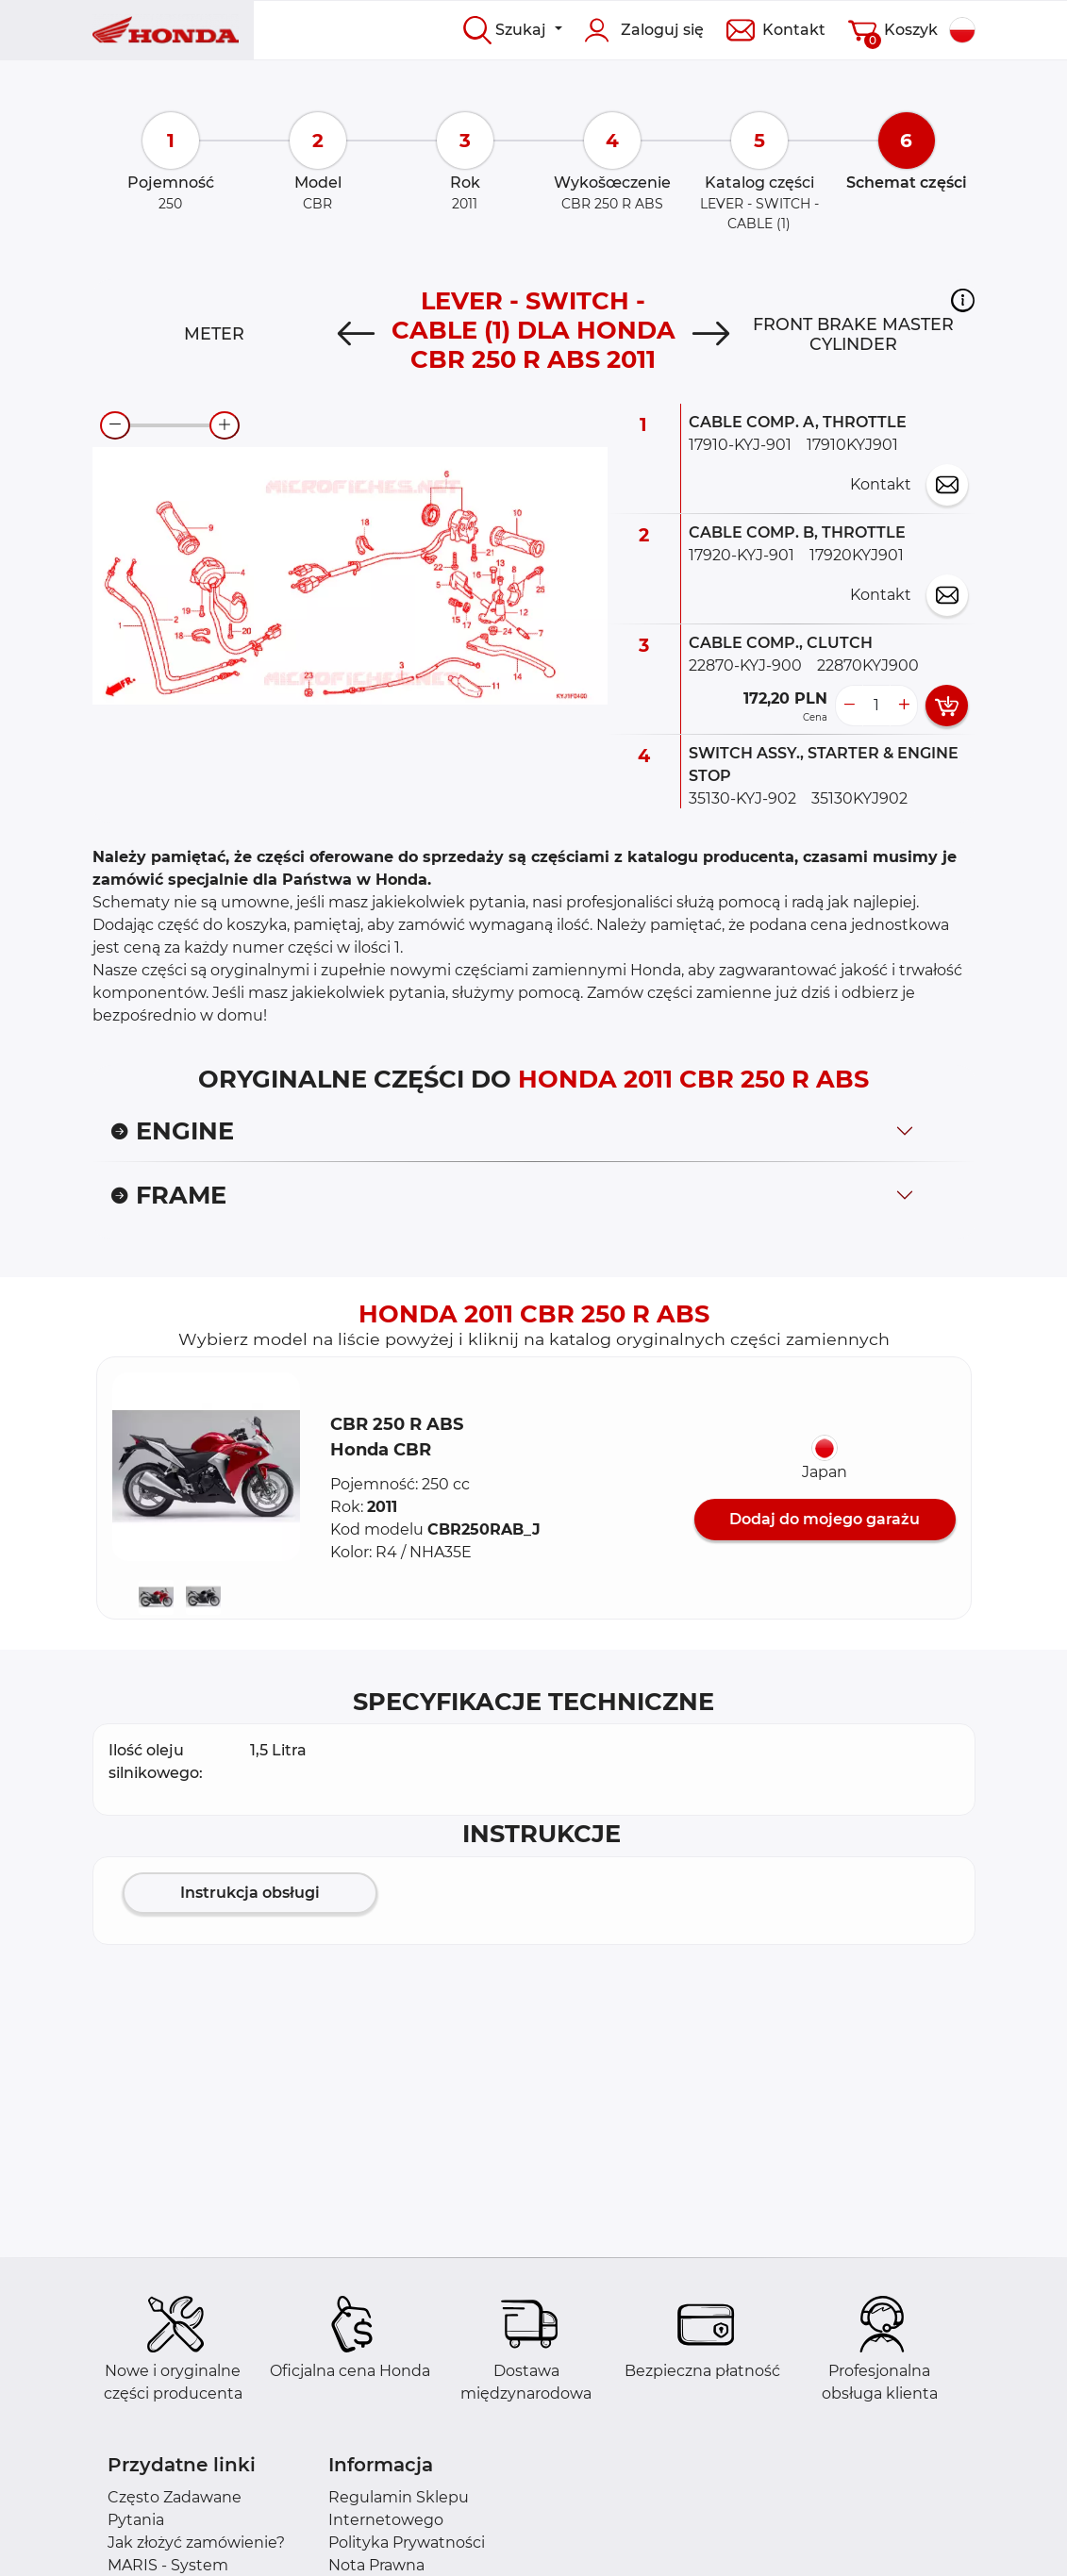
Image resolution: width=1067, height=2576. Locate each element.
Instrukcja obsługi (250, 1893)
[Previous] (356, 334)
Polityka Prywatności (406, 2542)
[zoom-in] (224, 425)
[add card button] (946, 705)
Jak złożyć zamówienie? (196, 2542)
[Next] (710, 334)
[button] (962, 300)
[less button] (849, 705)
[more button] (904, 705)
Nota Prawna (376, 2565)
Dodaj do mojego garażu (824, 1519)
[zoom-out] (115, 425)
